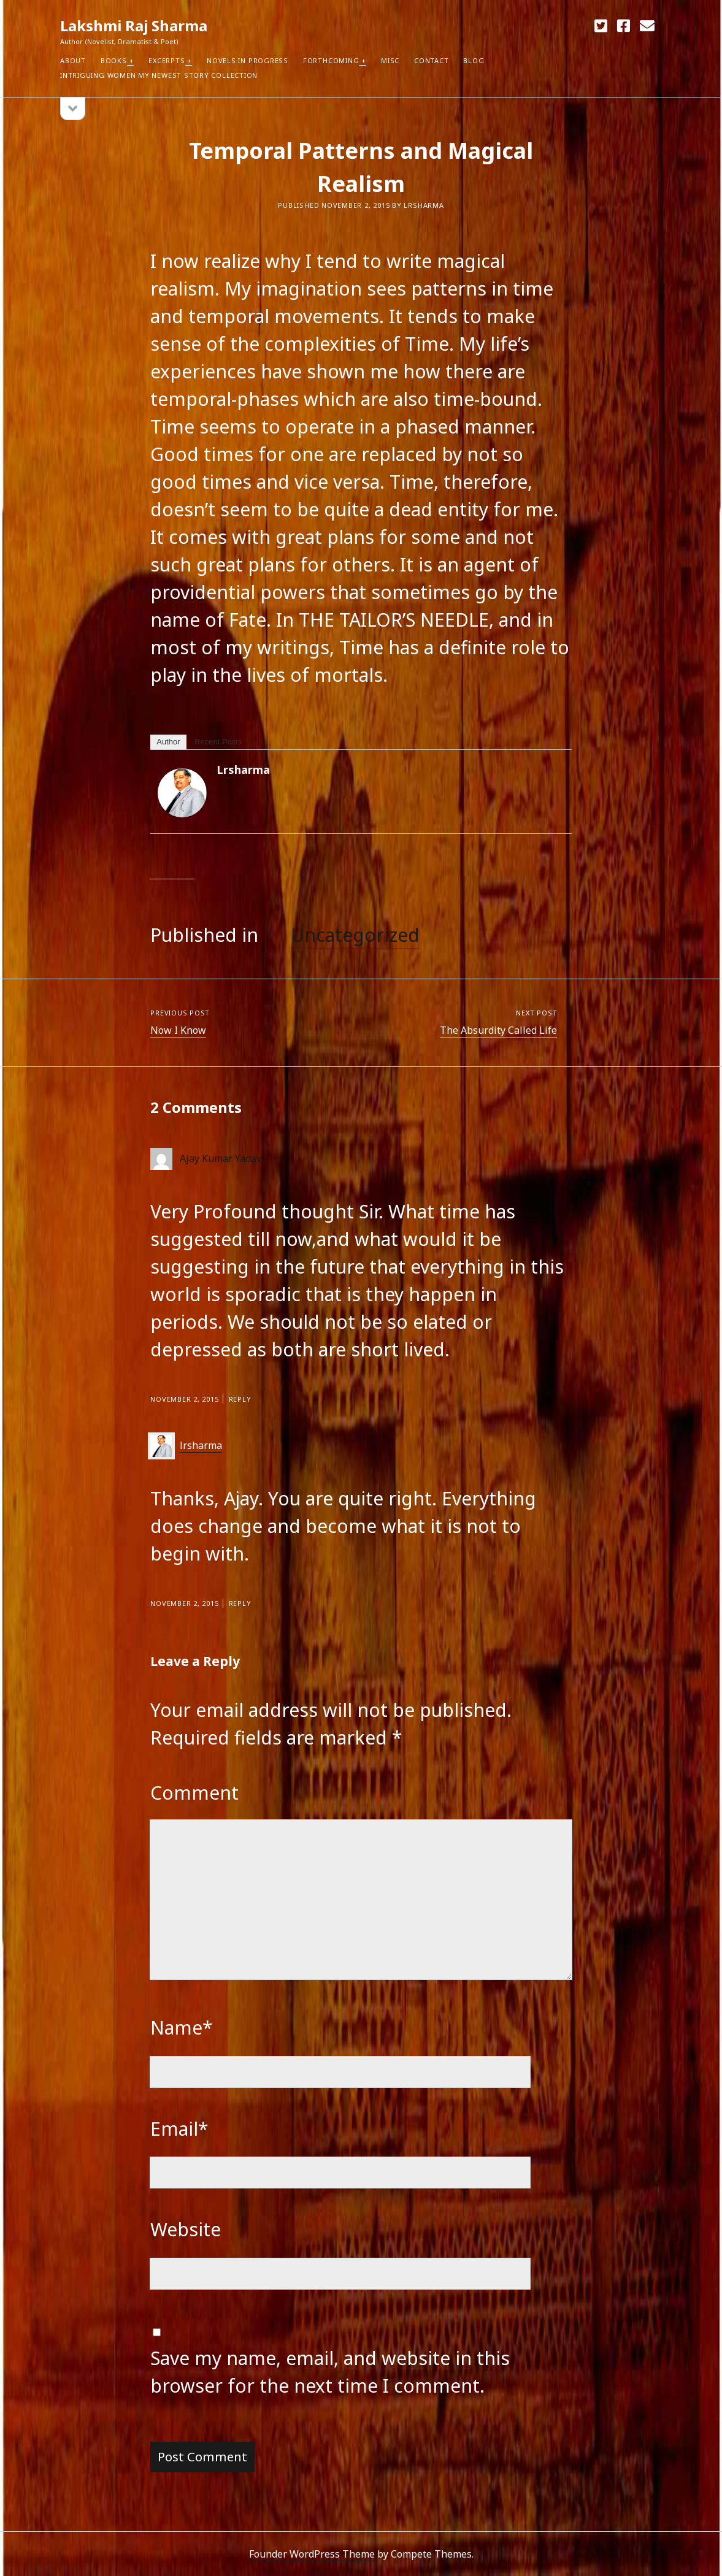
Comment (194, 1792)
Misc (390, 60)
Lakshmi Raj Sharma (133, 25)
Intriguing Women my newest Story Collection (159, 75)
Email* (179, 2128)
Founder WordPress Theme (312, 2554)
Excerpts (166, 60)
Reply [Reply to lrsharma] (240, 1603)
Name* (181, 2027)
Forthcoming (331, 60)
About (73, 60)
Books (114, 60)
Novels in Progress (247, 60)
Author (168, 741)
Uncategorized (355, 934)
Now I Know (178, 1030)
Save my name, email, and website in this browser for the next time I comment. (330, 2371)
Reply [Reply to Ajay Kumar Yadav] (240, 1399)
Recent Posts (218, 741)
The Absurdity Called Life (498, 1030)
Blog (473, 60)
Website (185, 2229)
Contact (431, 60)
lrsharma (243, 769)
